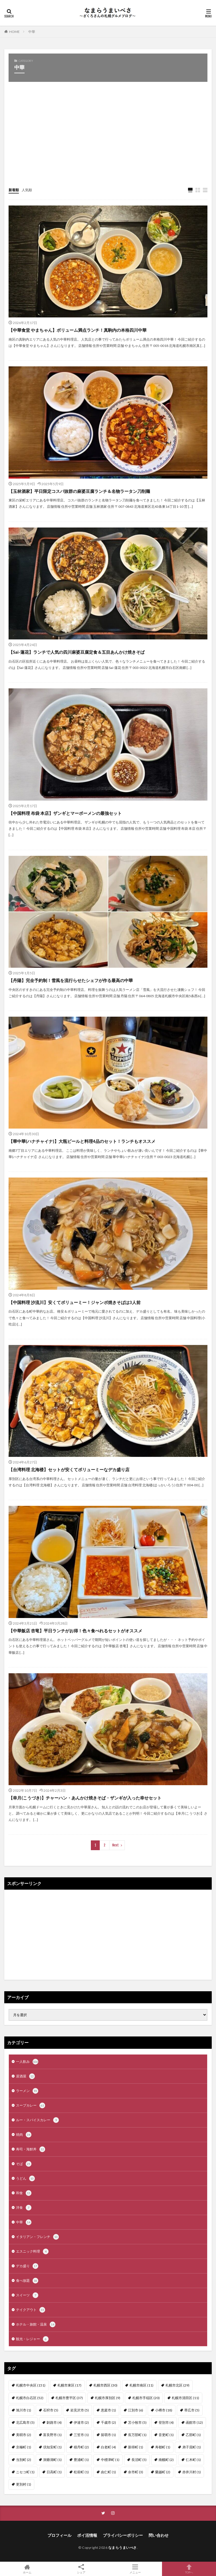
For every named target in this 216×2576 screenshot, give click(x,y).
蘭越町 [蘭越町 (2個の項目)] (162, 2472)
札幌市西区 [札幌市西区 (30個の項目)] (105, 2385)
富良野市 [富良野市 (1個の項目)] (52, 2435)
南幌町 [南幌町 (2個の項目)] (166, 2460)
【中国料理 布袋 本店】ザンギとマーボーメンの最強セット (65, 813)
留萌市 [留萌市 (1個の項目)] (108, 2435)
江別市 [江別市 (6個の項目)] (135, 2410)
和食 (23, 2193)
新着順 (14, 190)
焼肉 (23, 2135)
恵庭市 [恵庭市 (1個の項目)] (108, 2410)
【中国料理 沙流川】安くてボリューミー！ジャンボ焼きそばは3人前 (75, 1302)
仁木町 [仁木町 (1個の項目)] (193, 2460)
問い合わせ (159, 2535)
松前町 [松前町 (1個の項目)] (81, 2472)
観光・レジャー (32, 2339)
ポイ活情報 (87, 2535)
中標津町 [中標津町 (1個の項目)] (110, 2460)
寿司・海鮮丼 (30, 2149)
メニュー (135, 2569)
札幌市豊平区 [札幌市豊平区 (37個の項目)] (69, 2398)
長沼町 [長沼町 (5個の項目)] (139, 2460)
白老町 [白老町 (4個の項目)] (108, 2447)
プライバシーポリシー (123, 2535)
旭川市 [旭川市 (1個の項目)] (23, 2410)
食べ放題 (27, 2280)
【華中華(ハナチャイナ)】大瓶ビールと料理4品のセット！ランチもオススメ (82, 1141)
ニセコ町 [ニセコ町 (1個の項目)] (25, 2472)
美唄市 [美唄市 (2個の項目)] (23, 2435)
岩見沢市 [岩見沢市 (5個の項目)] (79, 2410)
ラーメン (27, 2091)
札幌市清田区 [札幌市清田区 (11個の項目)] (185, 2398)
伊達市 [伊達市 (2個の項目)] (81, 2422)
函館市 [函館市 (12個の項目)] (194, 2422)
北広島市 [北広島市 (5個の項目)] (25, 2422)
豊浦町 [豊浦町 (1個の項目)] (81, 2460)
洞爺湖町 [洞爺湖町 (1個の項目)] (52, 2460)
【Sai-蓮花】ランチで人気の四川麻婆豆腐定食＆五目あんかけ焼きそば (77, 652)
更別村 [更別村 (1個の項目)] (23, 2484)
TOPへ (189, 2569)
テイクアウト (30, 2310)
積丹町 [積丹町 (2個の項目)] (81, 2447)
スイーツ (27, 2295)
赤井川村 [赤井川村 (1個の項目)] (191, 2472)
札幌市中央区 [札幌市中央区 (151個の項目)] (30, 2385)
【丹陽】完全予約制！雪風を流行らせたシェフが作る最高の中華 (71, 980)
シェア (81, 2569)
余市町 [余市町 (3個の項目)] (135, 2472)
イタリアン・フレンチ (37, 2237)
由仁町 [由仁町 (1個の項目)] (108, 2472)
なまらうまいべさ (122, 2547)
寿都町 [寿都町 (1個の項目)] (162, 2447)
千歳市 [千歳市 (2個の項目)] (108, 2422)
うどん (25, 2178)
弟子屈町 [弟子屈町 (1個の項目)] (191, 2447)
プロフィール (59, 2535)
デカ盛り (27, 2266)
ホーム (27, 2569)
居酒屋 (25, 2076)
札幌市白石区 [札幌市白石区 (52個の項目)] (29, 2398)
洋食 (23, 2207)
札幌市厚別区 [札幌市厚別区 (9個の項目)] (107, 2398)
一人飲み (27, 2062)
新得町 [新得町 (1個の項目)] (135, 2447)
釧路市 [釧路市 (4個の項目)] (54, 2422)
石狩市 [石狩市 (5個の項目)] (50, 2410)
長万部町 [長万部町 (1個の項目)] (137, 2435)
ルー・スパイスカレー (37, 2120)
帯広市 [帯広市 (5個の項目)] (191, 2410)
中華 (31, 31)
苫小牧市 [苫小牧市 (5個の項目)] (137, 2422)
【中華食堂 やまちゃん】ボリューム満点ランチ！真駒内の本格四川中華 (78, 330)
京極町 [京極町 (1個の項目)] (23, 2447)
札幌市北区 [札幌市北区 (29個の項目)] (177, 2385)
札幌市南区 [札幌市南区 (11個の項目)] (141, 2385)
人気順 (27, 190)
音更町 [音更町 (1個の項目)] (166, 2435)
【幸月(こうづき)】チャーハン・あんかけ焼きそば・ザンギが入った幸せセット (85, 1797)
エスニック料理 (32, 2251)
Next (115, 1845)
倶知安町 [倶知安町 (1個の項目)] (52, 2447)
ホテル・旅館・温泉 (35, 2324)
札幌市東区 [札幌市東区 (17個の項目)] (69, 2385)
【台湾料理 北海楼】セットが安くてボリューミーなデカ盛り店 (69, 1469)
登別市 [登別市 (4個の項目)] (166, 2422)
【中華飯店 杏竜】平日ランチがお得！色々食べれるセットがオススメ (75, 1630)
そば (23, 2164)
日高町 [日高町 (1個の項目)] (54, 2472)
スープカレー (30, 2105)
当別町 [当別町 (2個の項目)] (23, 2460)
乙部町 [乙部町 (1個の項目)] (193, 2435)
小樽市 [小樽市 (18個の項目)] (163, 2410)
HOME (14, 31)
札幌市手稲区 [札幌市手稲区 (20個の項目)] (146, 2398)
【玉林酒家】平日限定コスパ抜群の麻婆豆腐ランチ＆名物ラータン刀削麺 (79, 491)
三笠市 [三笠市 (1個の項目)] (81, 2435)
